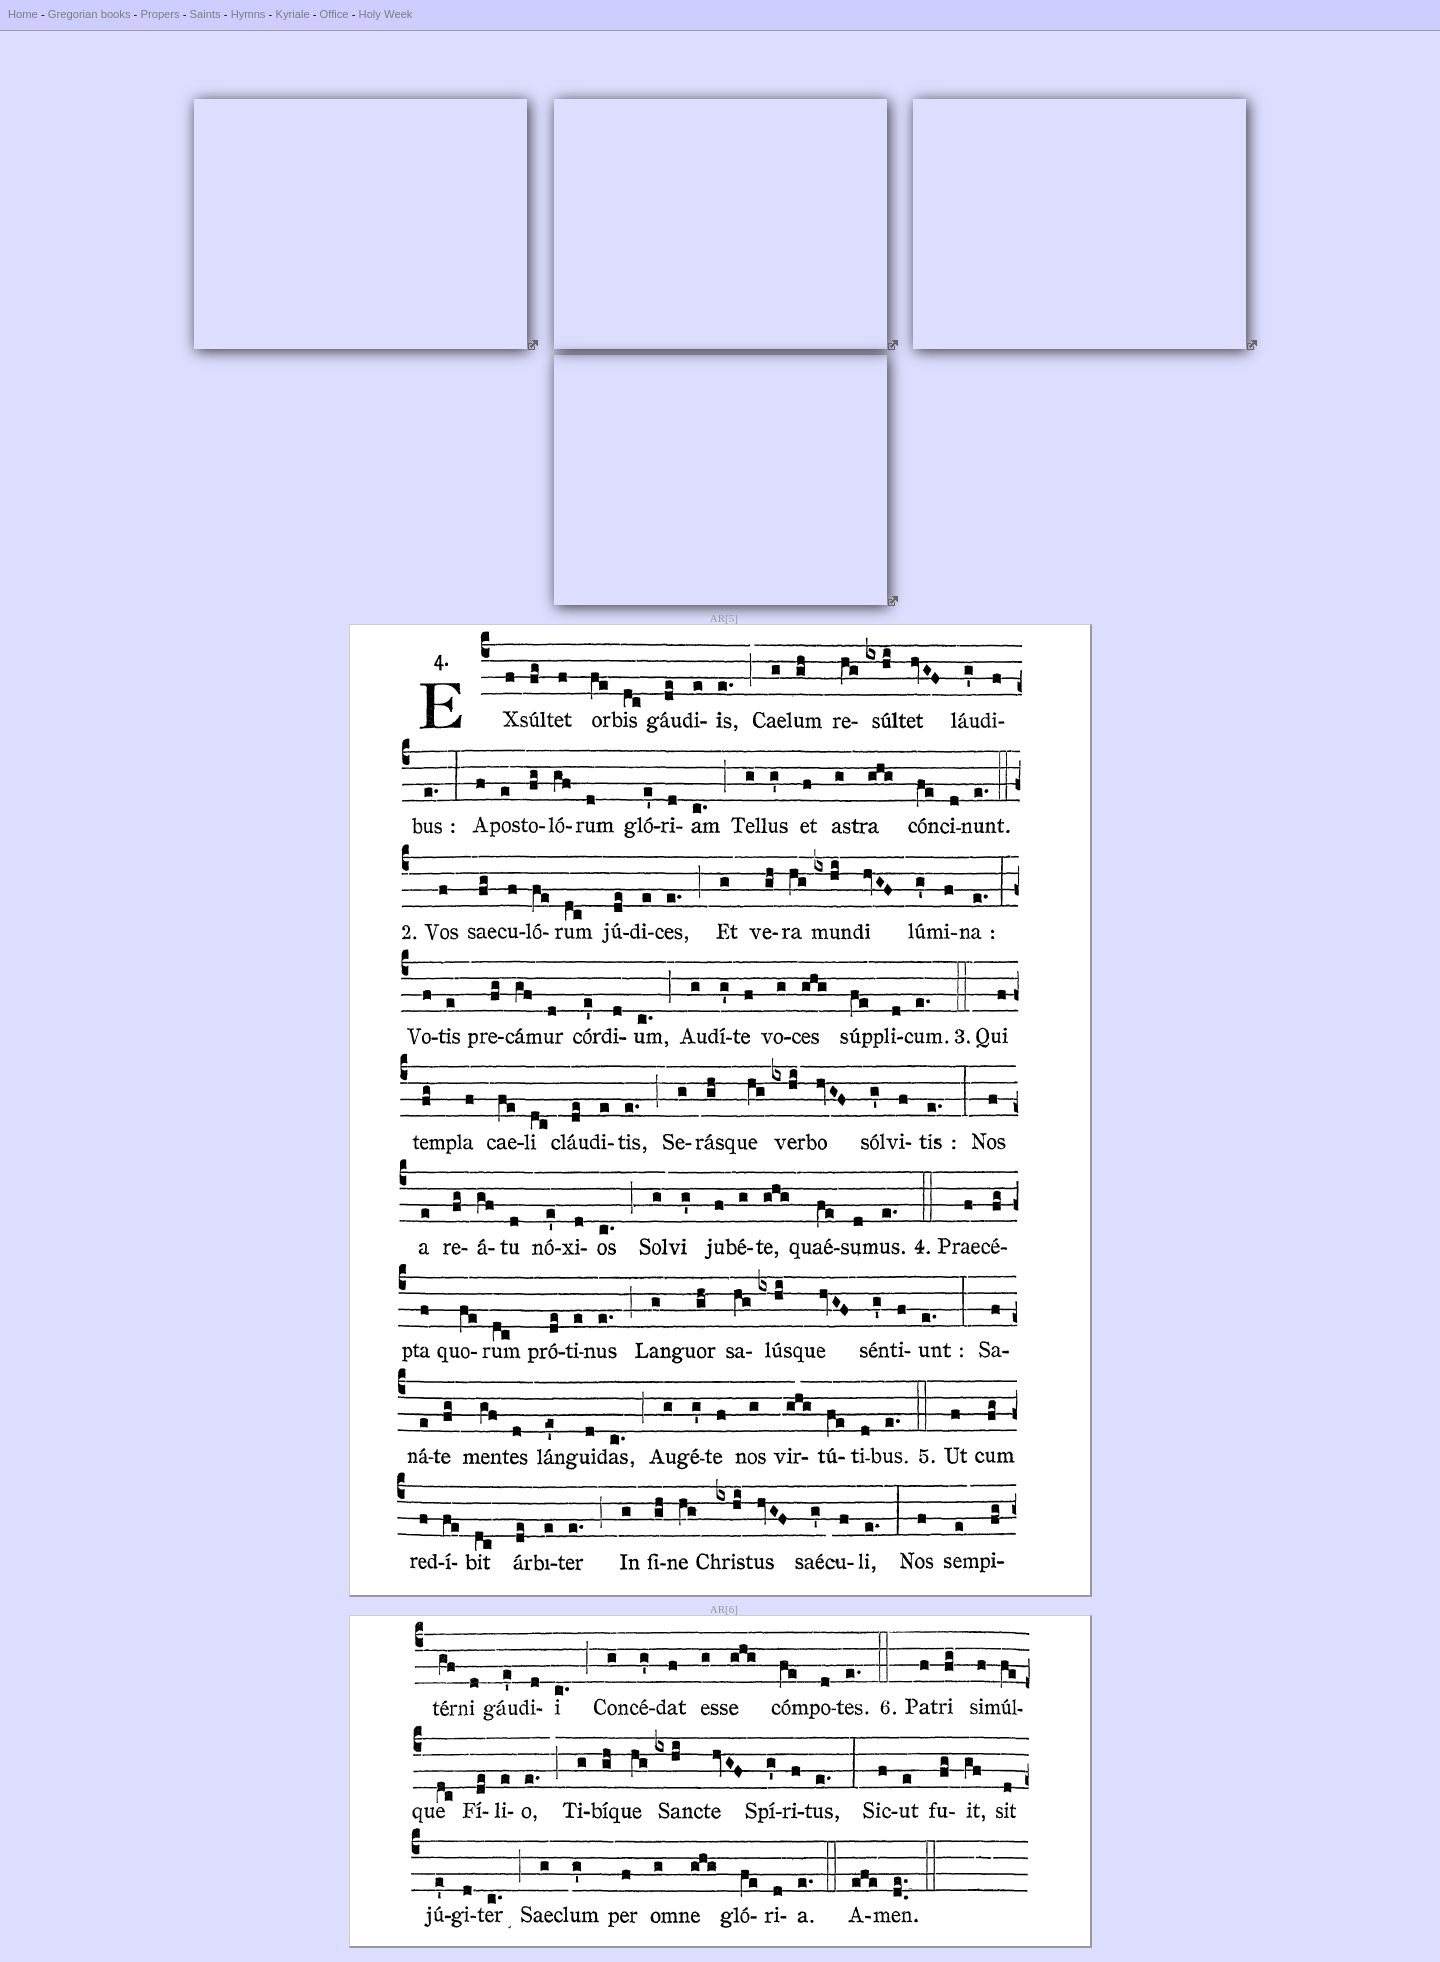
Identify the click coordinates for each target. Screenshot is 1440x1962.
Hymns (248, 14)
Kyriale (292, 14)
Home (23, 14)
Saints (205, 14)
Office (334, 14)
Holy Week (386, 14)
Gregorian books (89, 14)
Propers (159, 14)
